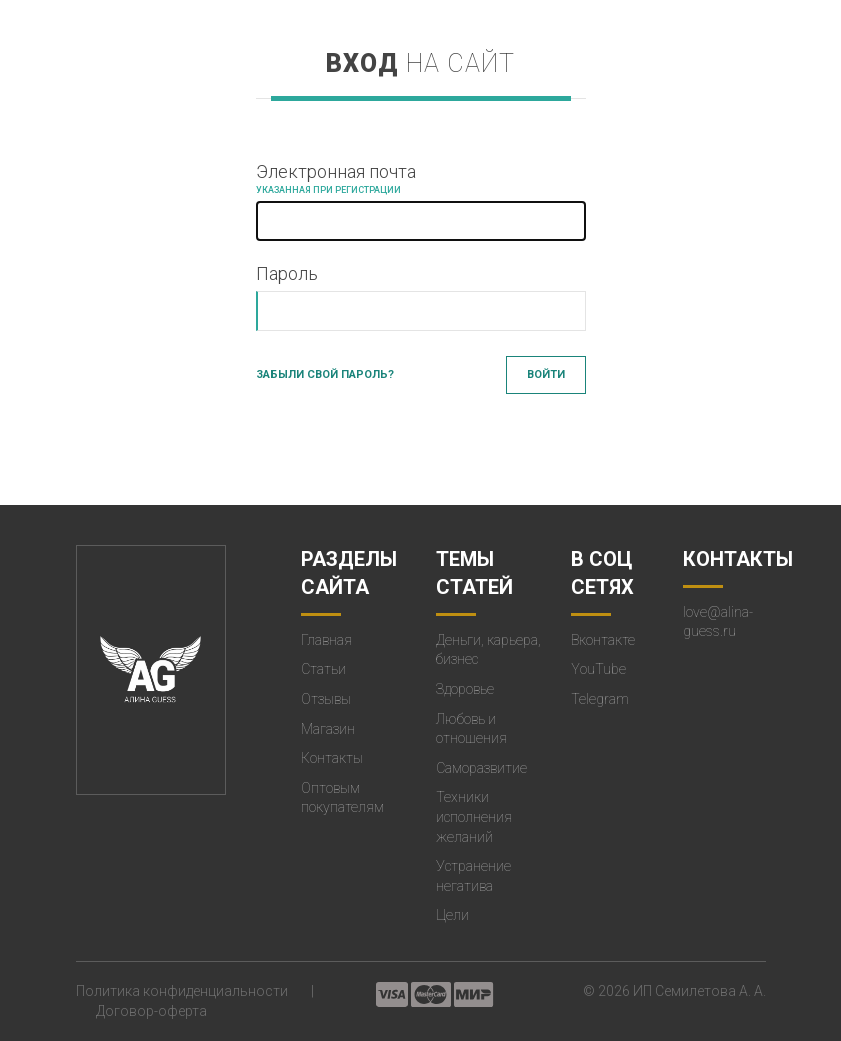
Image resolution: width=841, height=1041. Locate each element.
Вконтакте (603, 640)
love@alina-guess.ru (718, 622)
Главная (326, 640)
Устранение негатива (473, 876)
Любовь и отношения (471, 729)
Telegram (600, 699)
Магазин (328, 729)
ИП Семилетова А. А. (699, 991)
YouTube (598, 669)
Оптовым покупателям (342, 798)
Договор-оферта (151, 1011)
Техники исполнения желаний (474, 816)
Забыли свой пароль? (325, 374)
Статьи (323, 669)
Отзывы (326, 699)
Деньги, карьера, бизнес (488, 650)
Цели (452, 915)
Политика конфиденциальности (182, 991)
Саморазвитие (481, 768)
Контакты (332, 758)
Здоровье (465, 689)
